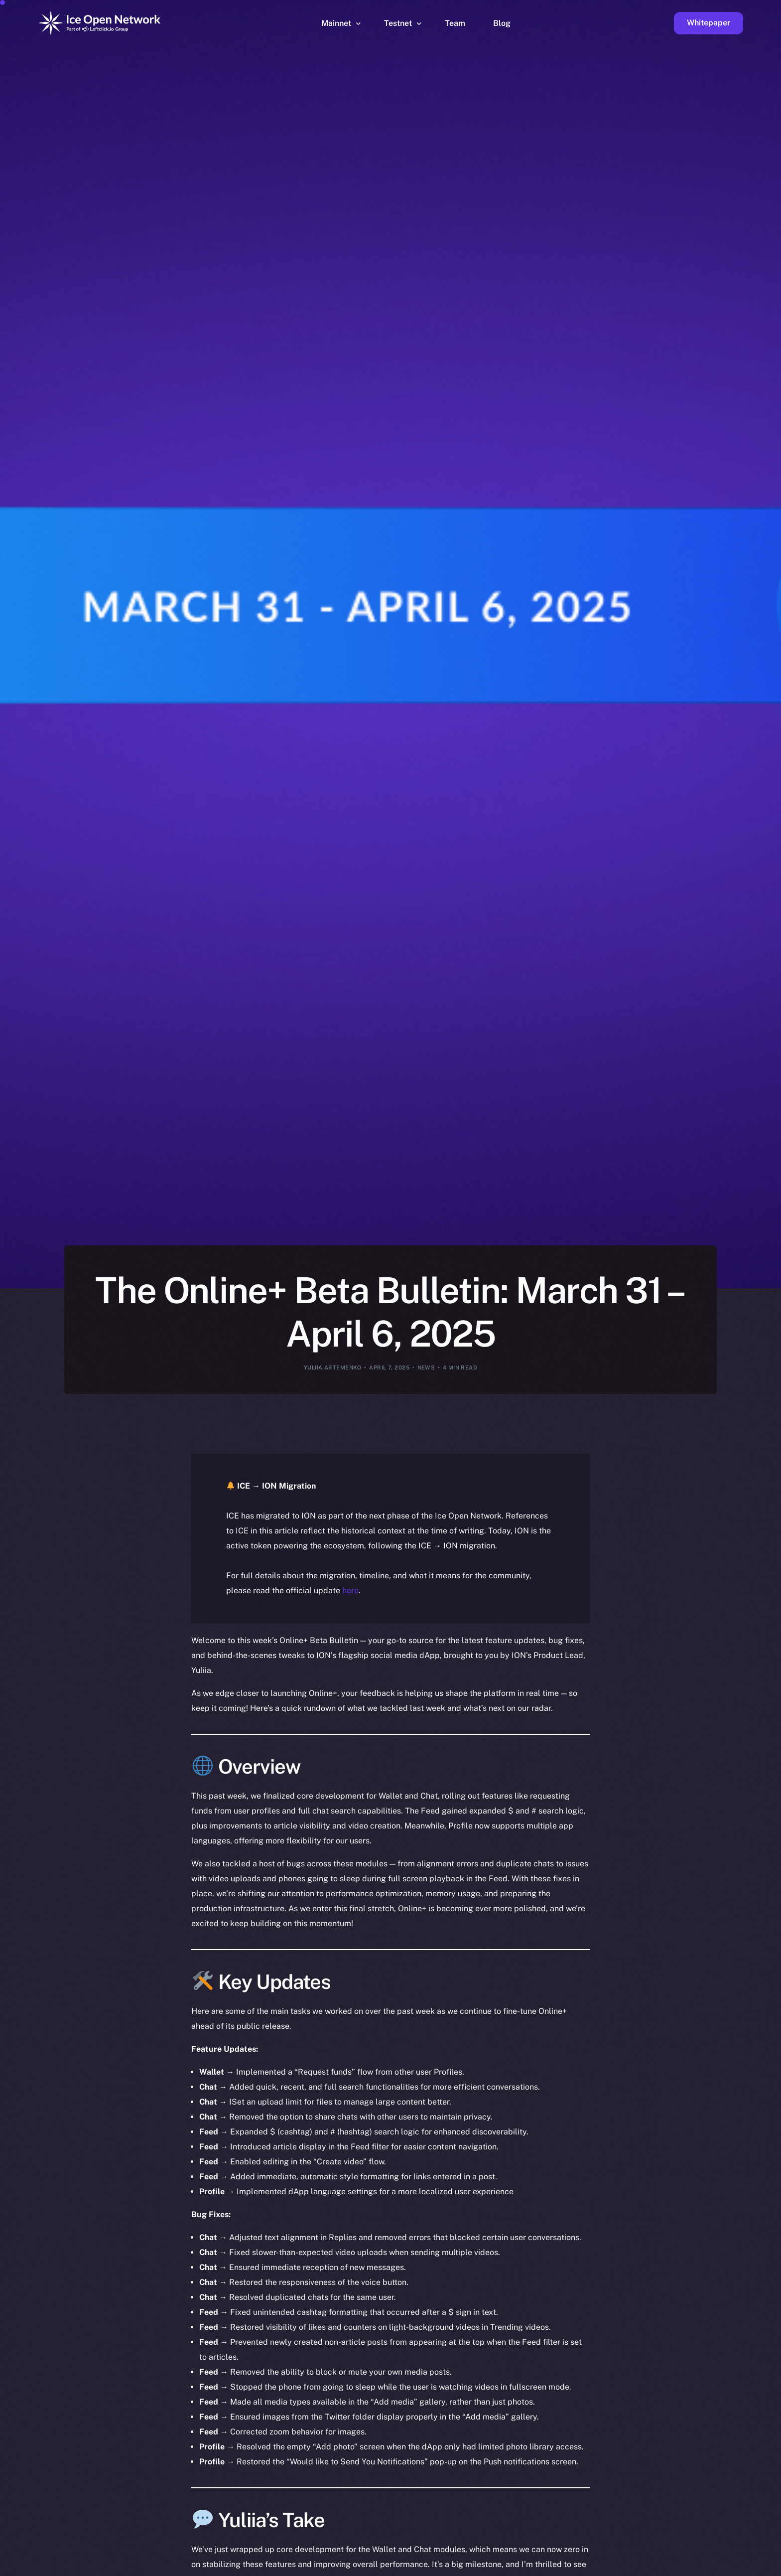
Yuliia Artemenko (333, 1367)
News (426, 1367)
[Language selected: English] (527, 2567)
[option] (298, 2567)
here (350, 1590)
